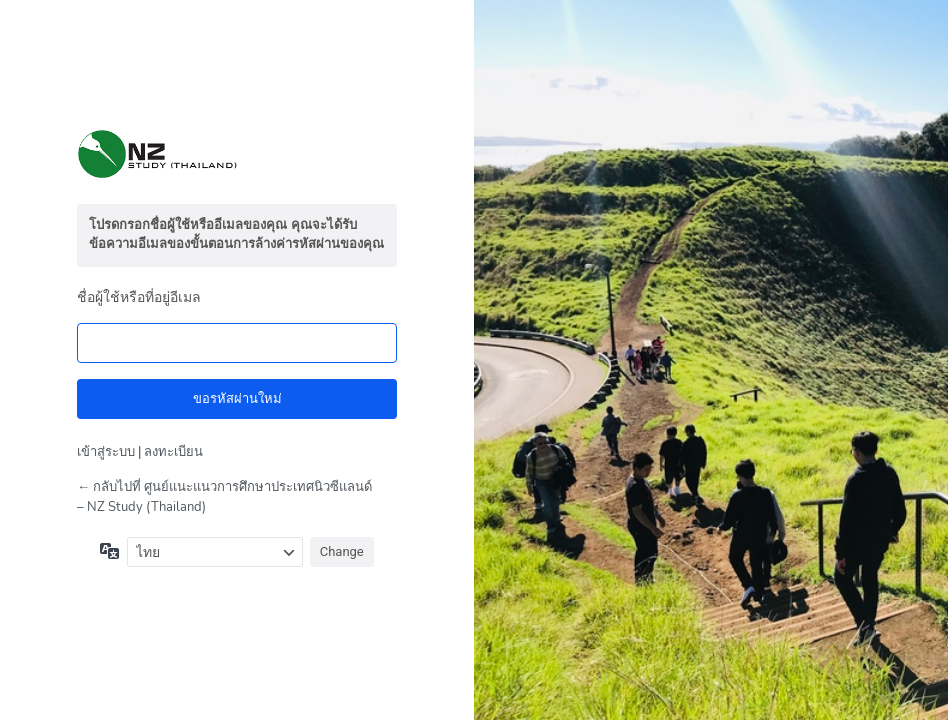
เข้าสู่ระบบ (106, 452)
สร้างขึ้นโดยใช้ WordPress (237, 154)
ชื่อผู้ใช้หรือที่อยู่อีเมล (139, 297)
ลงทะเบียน (173, 452)
